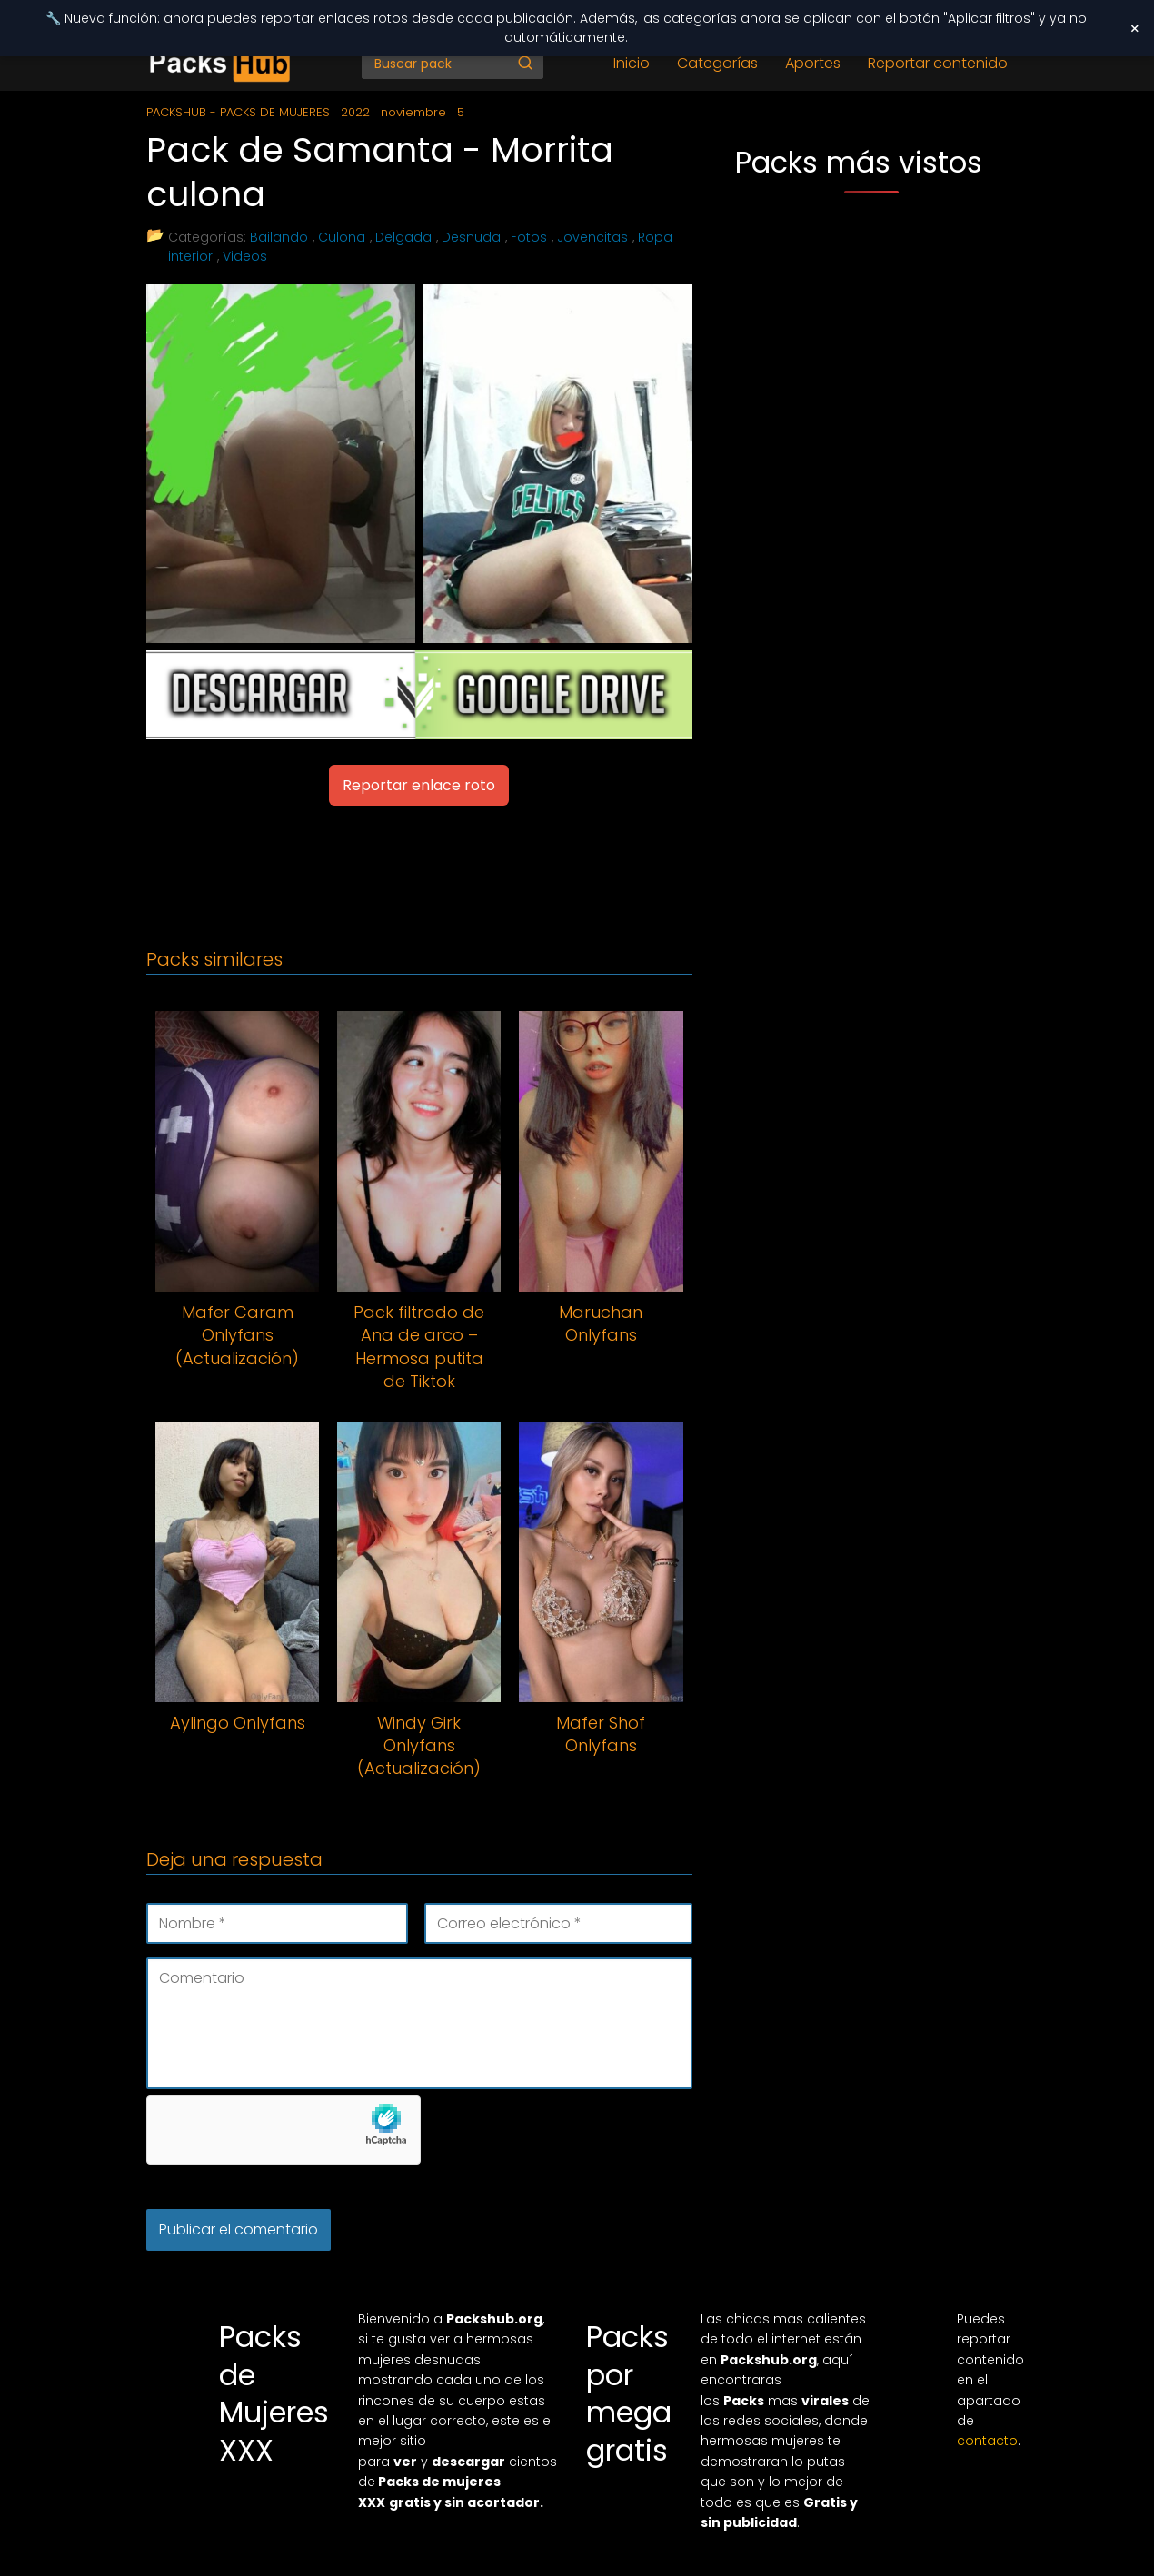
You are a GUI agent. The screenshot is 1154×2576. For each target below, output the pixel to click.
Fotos (529, 237)
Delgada (403, 237)
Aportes (813, 63)
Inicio (631, 63)
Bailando (279, 237)
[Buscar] (525, 62)
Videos (245, 256)
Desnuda (471, 237)
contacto (987, 2441)
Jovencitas (592, 237)
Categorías (717, 63)
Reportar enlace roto (419, 785)
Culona (341, 237)
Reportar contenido (938, 63)
